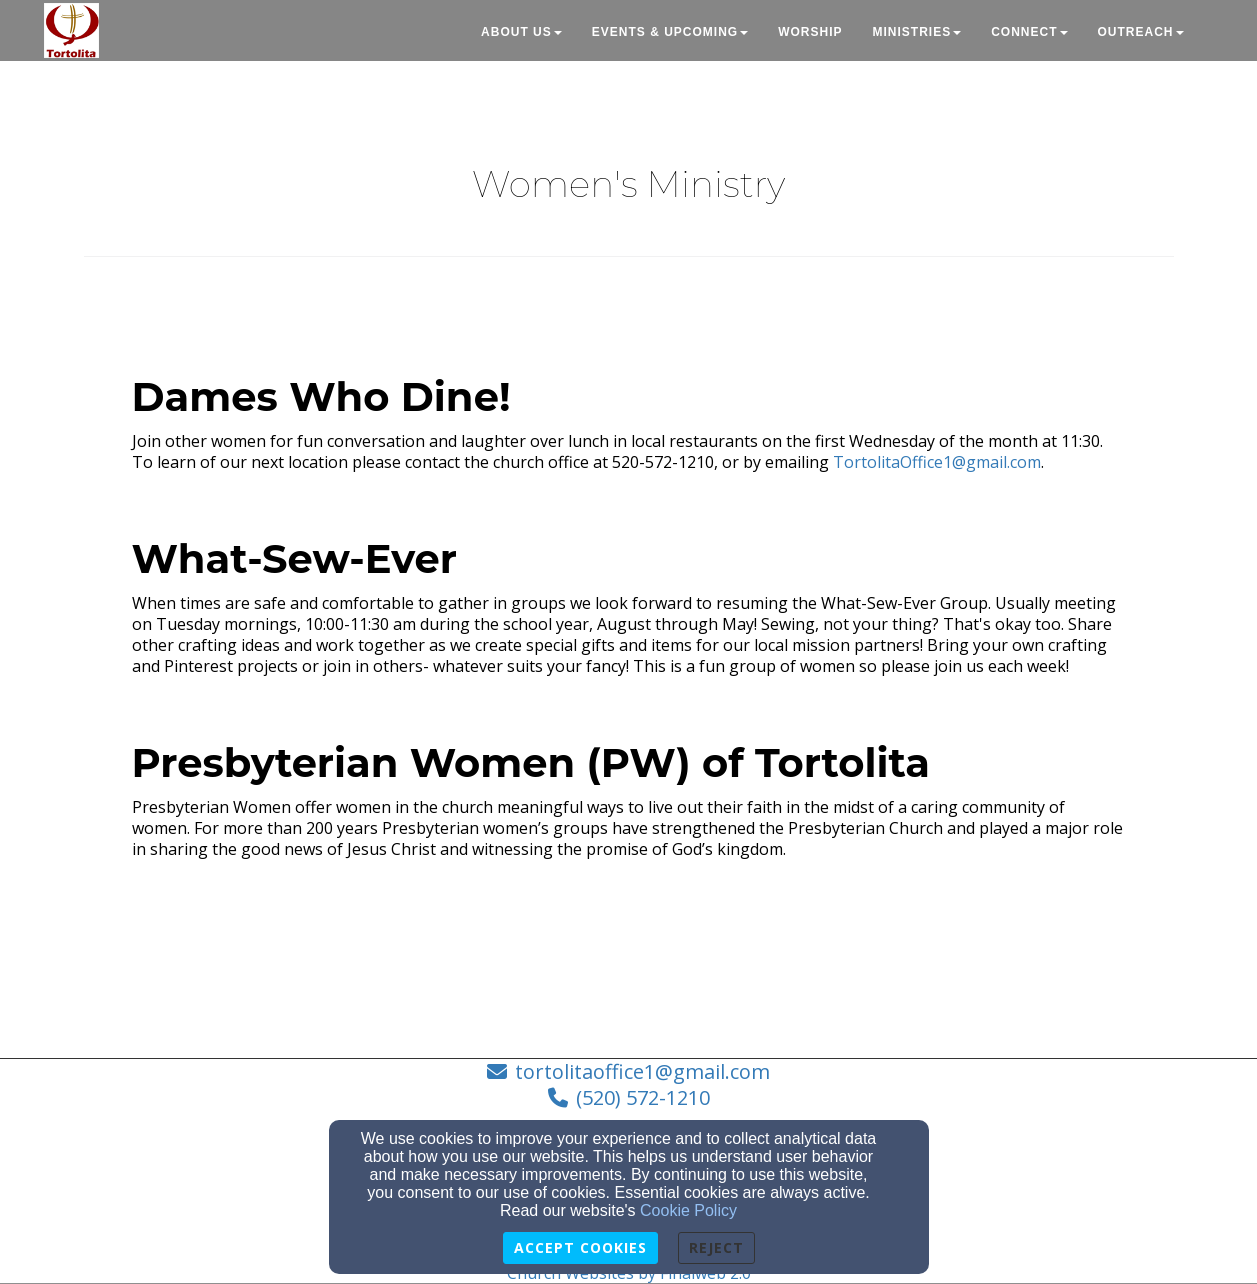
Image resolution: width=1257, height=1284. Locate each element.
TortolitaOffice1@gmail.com (937, 462)
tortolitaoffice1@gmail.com (642, 1071)
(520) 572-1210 (643, 1097)
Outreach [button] (1141, 32)
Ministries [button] (916, 32)
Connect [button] (1029, 32)
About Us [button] (521, 32)
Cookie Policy (688, 1210)
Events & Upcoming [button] (670, 32)
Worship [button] (810, 32)
